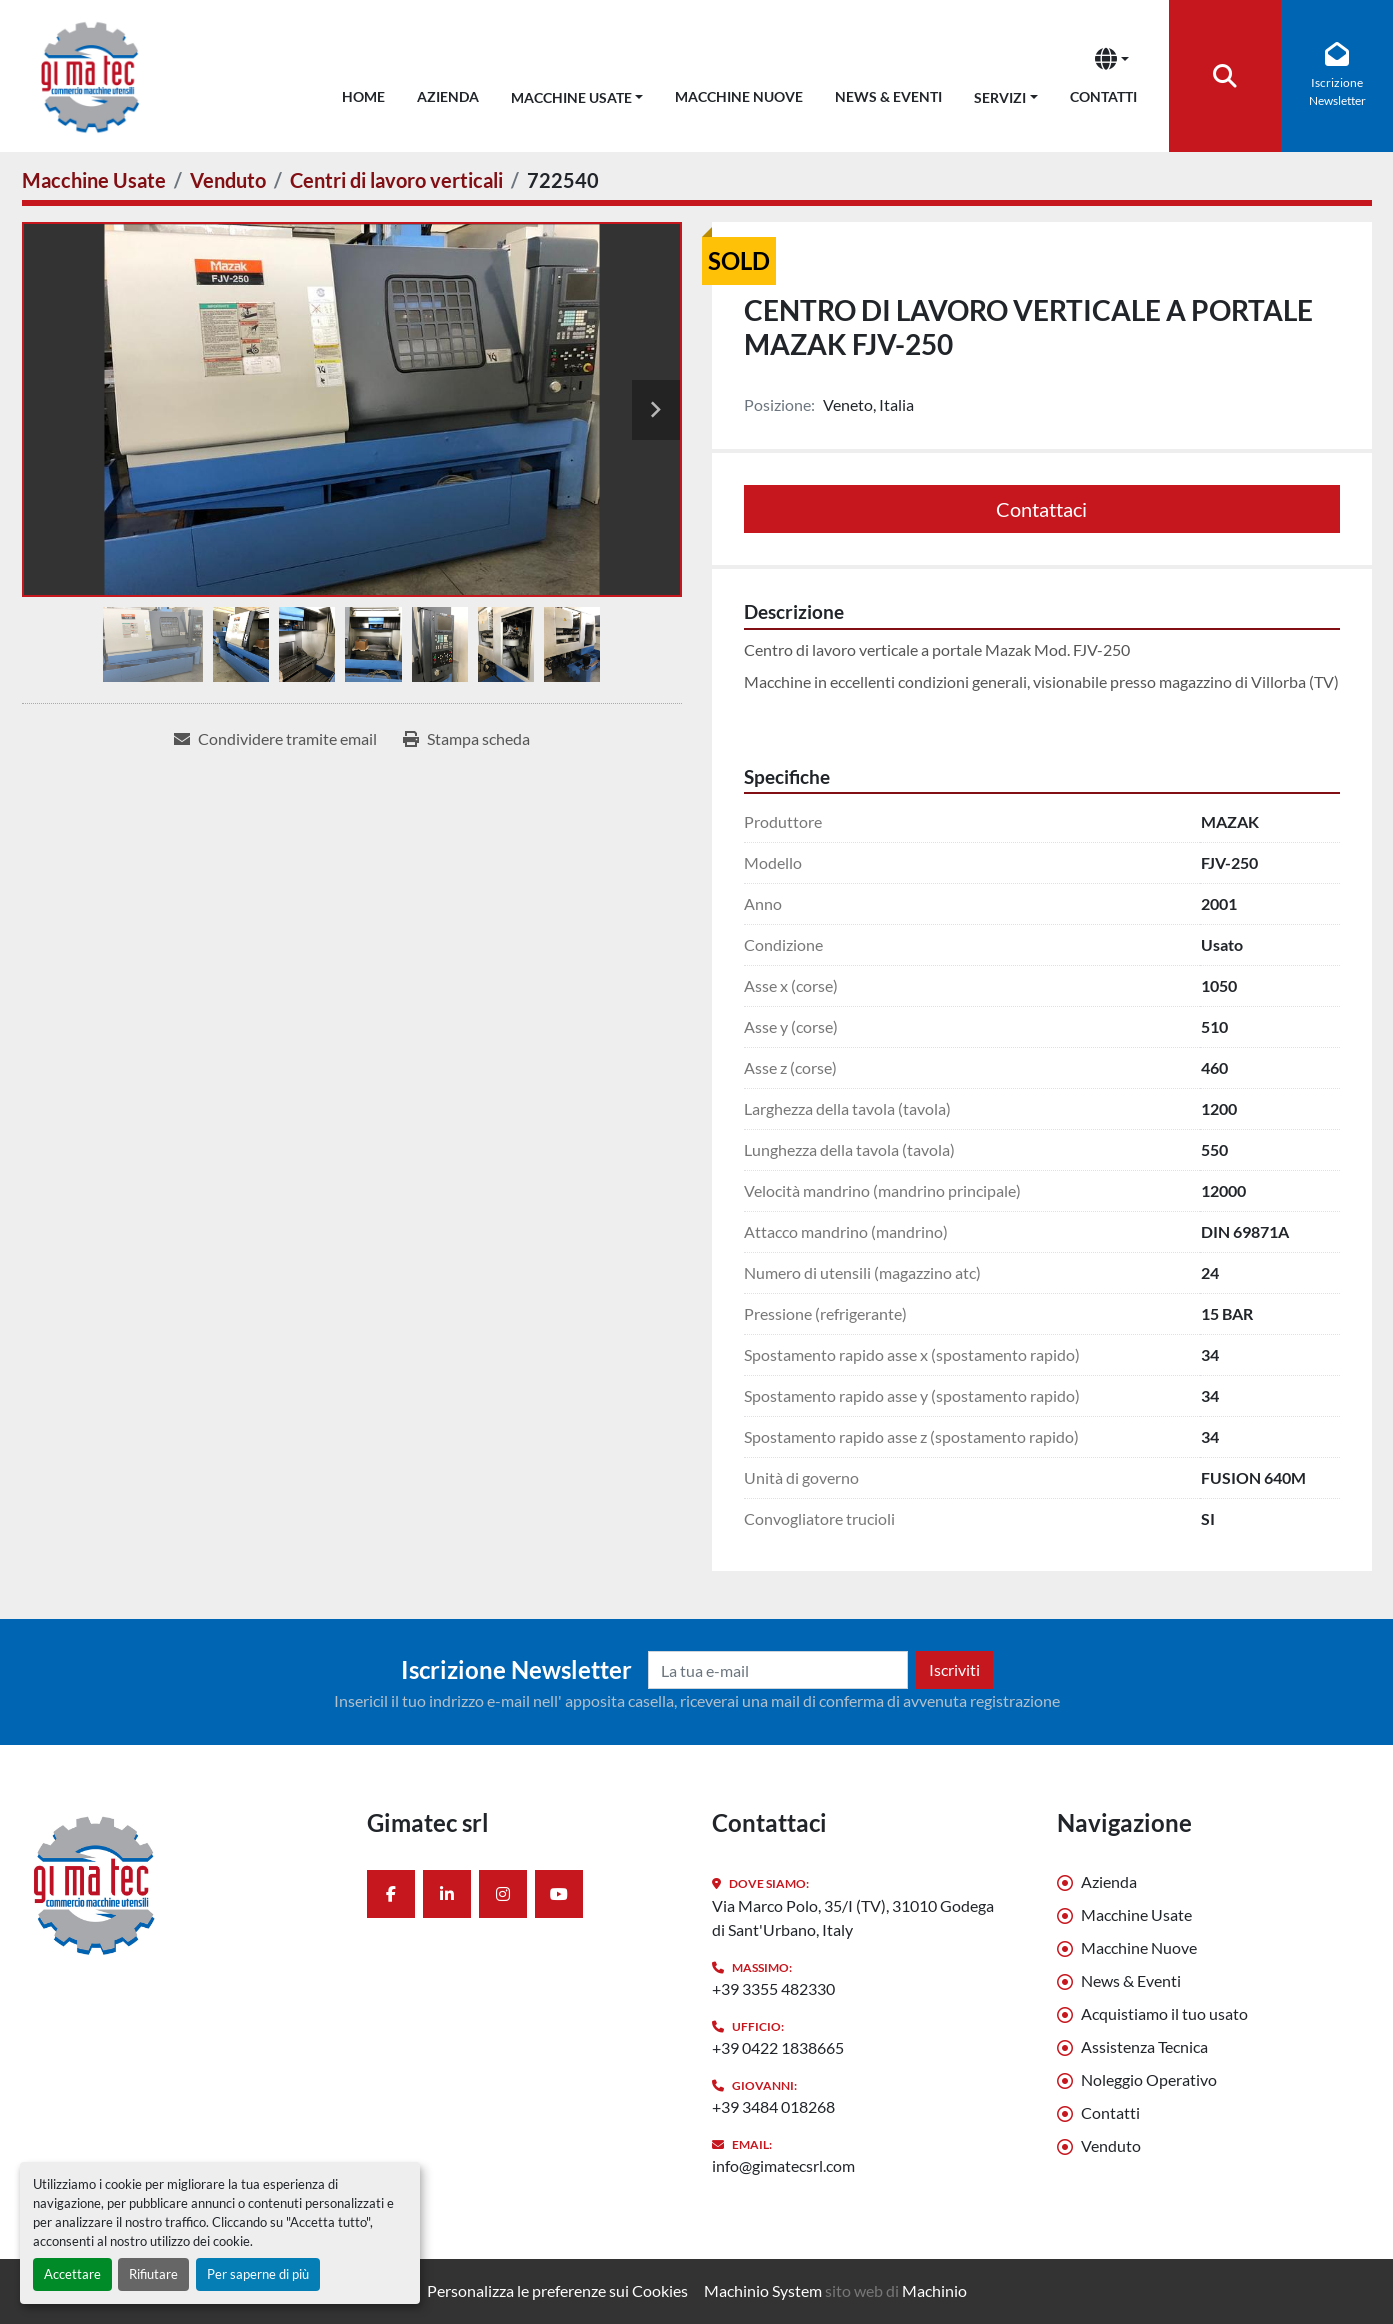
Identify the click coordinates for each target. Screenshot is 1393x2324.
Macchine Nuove (739, 96)
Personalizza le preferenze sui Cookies (557, 2290)
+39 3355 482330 (773, 1988)
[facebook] (391, 1894)
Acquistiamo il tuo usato (1164, 2013)
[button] (577, 93)
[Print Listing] (466, 739)
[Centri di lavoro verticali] (396, 180)
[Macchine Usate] (94, 180)
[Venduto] (228, 180)
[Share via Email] (275, 739)
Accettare (72, 2274)
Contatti (1103, 96)
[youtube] (559, 1894)
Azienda (448, 96)
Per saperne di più (258, 2274)
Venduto (1111, 2145)
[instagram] (503, 1894)
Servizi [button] (1000, 97)
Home (363, 96)
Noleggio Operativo (1149, 2079)
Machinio (934, 2290)
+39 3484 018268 (773, 2106)
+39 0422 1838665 (778, 2047)
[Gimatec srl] (179, 1884)
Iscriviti (954, 1669)
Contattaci (1041, 509)
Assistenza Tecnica (1144, 2046)
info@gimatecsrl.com (783, 2165)
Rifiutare (153, 2274)
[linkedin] (447, 1894)
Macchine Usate (571, 97)
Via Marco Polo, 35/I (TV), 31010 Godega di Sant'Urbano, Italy (853, 1917)
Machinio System (763, 2290)
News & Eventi (888, 96)
